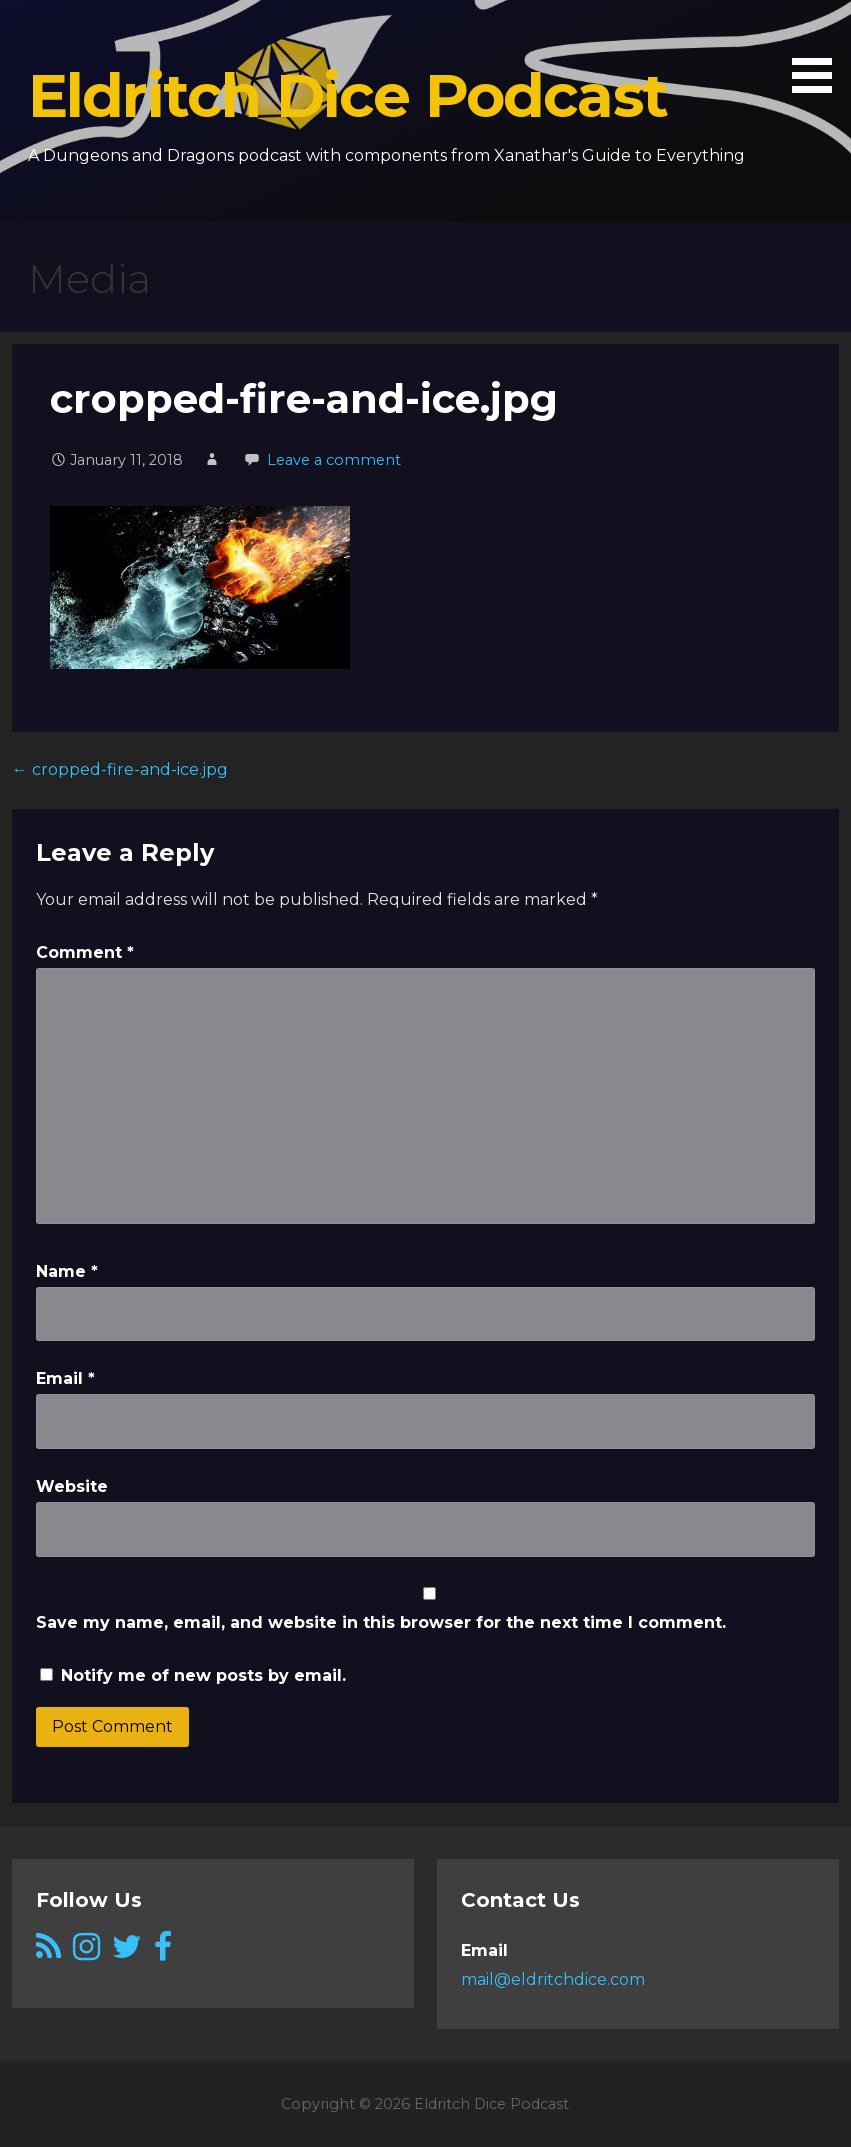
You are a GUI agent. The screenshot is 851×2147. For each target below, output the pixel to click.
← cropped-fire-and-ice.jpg (120, 769)
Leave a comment (334, 460)
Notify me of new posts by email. (203, 1675)
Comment (85, 952)
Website (72, 1486)
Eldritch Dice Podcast (347, 95)
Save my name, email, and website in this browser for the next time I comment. (381, 1622)
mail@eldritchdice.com (553, 1979)
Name (67, 1271)
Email (65, 1378)
